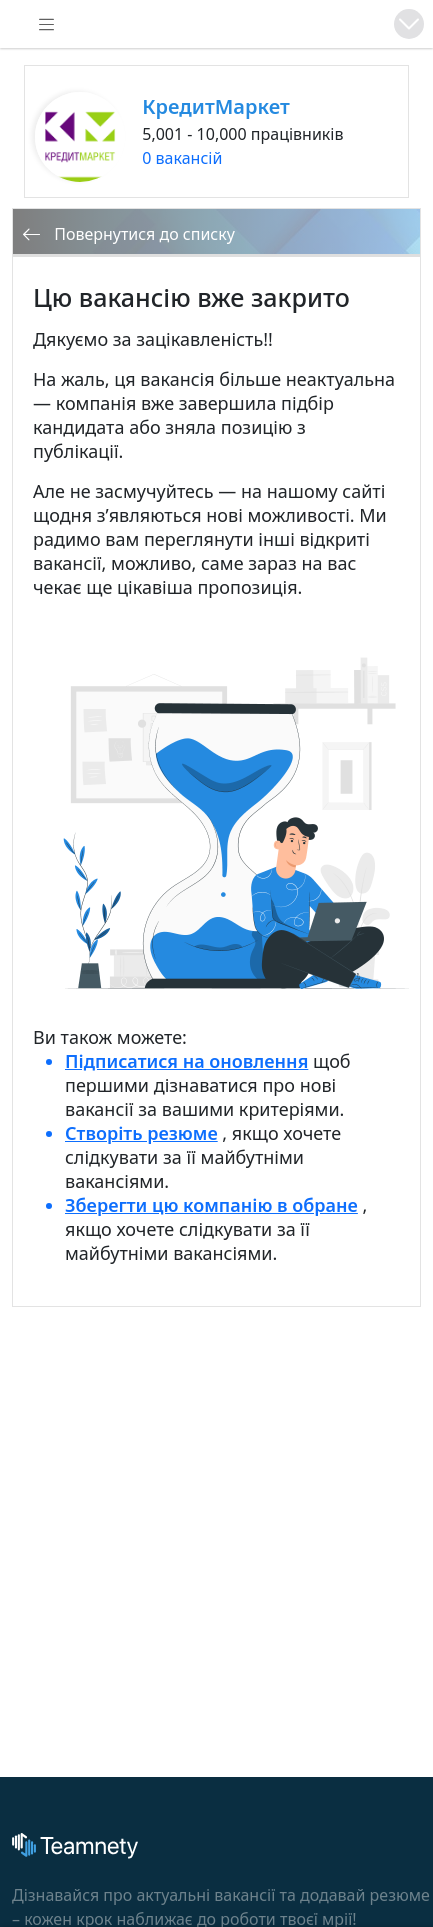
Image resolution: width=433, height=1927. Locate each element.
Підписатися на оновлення (186, 1061)
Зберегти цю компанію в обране (211, 1205)
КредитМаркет (216, 106)
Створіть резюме (141, 1133)
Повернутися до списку (129, 234)
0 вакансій (182, 158)
